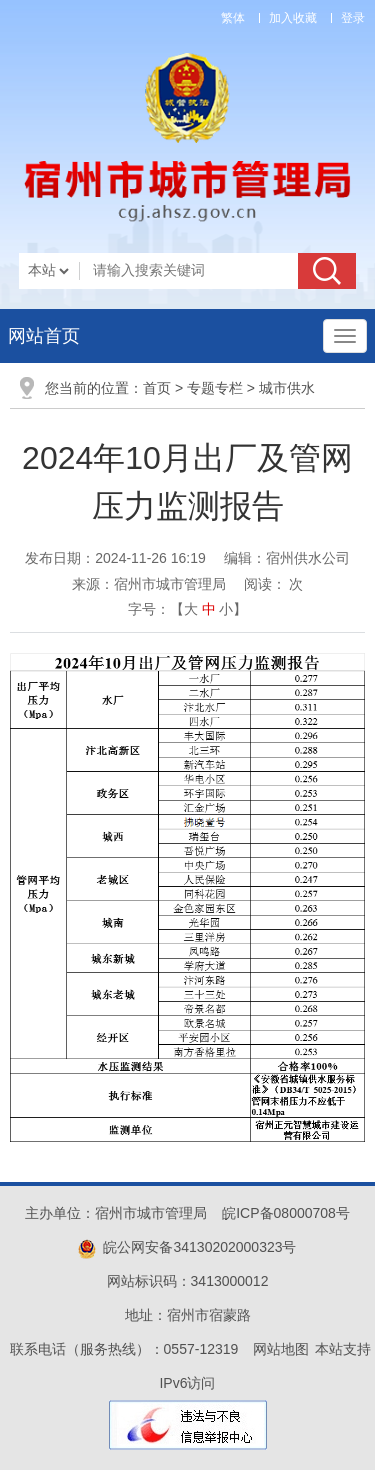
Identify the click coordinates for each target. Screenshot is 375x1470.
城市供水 (287, 388)
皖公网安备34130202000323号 (187, 1247)
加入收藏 (293, 18)
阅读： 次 (274, 584)
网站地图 (281, 1349)
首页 (157, 388)
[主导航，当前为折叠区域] (345, 336)
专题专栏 (215, 388)
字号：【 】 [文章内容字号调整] (188, 609)
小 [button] (226, 609)
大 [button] (191, 609)
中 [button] (209, 609)
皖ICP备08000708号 (286, 1213)
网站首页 (44, 336)
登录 (353, 18)
